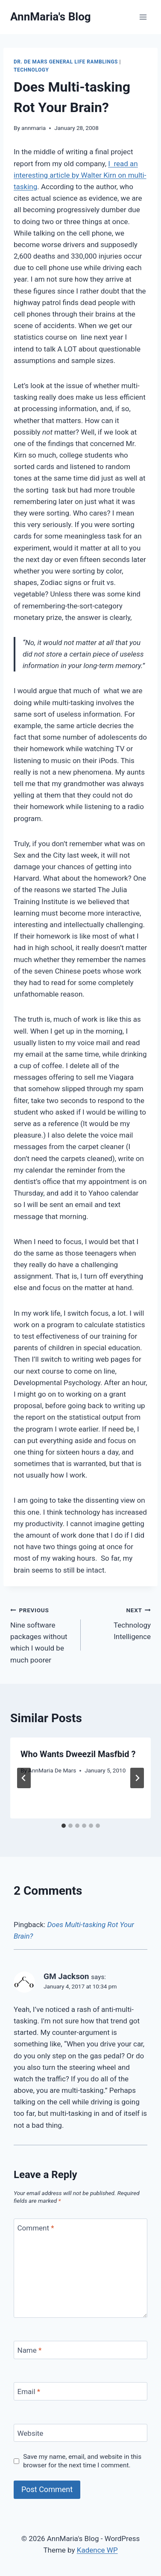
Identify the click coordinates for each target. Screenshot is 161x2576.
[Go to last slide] (24, 1778)
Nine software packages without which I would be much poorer (41, 1634)
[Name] (80, 2350)
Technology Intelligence (119, 1622)
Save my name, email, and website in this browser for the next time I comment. (82, 2461)
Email (29, 2391)
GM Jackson (66, 1976)
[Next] (137, 1778)
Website (31, 2433)
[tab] (63, 1826)
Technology (31, 70)
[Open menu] (143, 16)
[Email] (80, 2391)
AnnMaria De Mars (52, 1770)
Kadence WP (97, 2550)
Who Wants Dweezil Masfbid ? (77, 1754)
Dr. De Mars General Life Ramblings (66, 62)
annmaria (33, 127)
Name (30, 2350)
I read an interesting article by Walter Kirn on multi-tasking (80, 175)
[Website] (80, 2433)
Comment (36, 2228)
